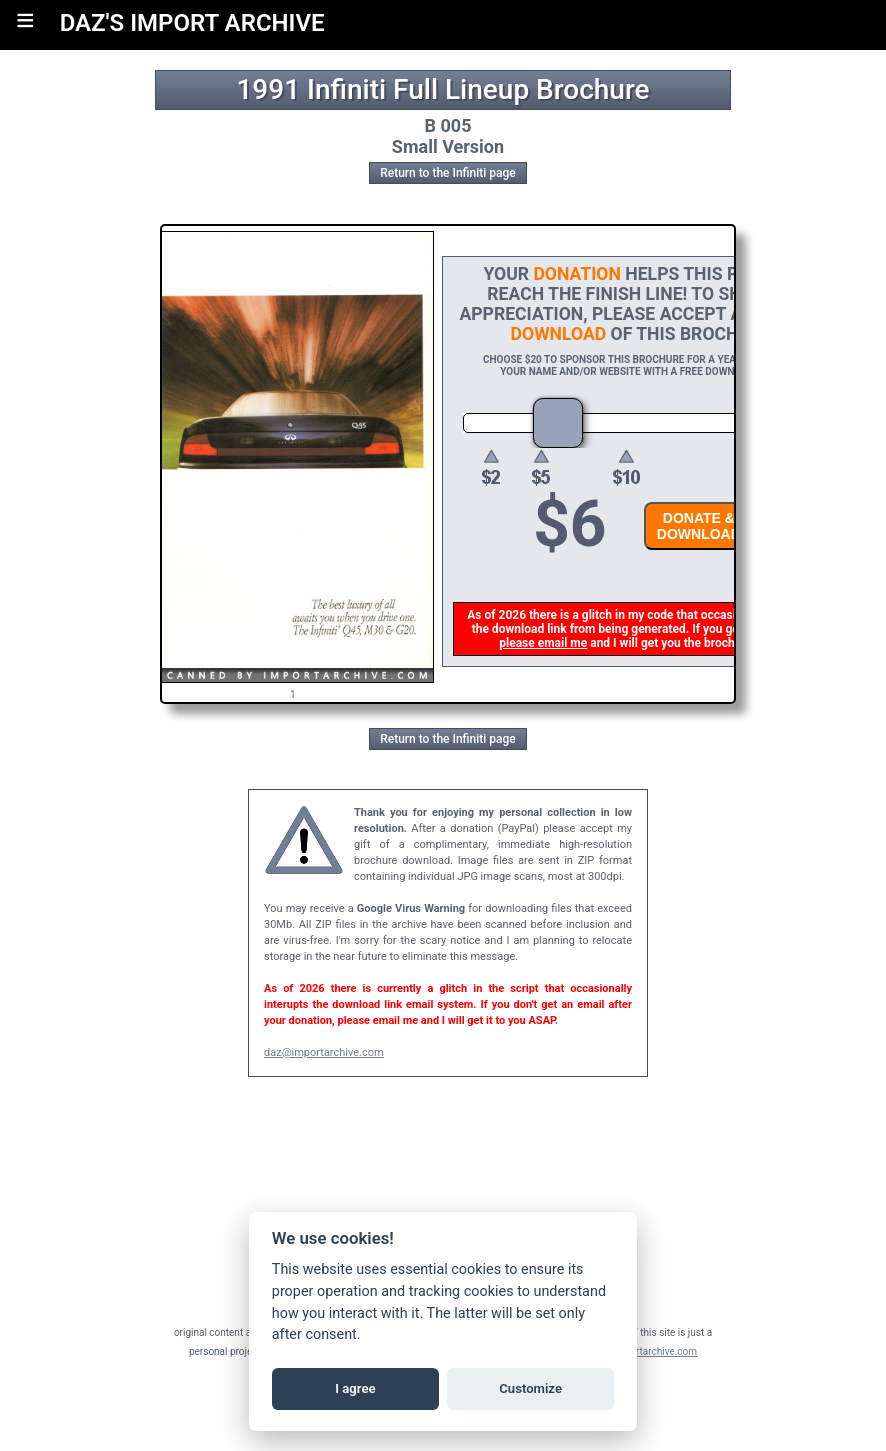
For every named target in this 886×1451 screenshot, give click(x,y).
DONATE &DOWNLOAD (700, 526)
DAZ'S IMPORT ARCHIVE (192, 23)
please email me (544, 643)
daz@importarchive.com (324, 1052)
